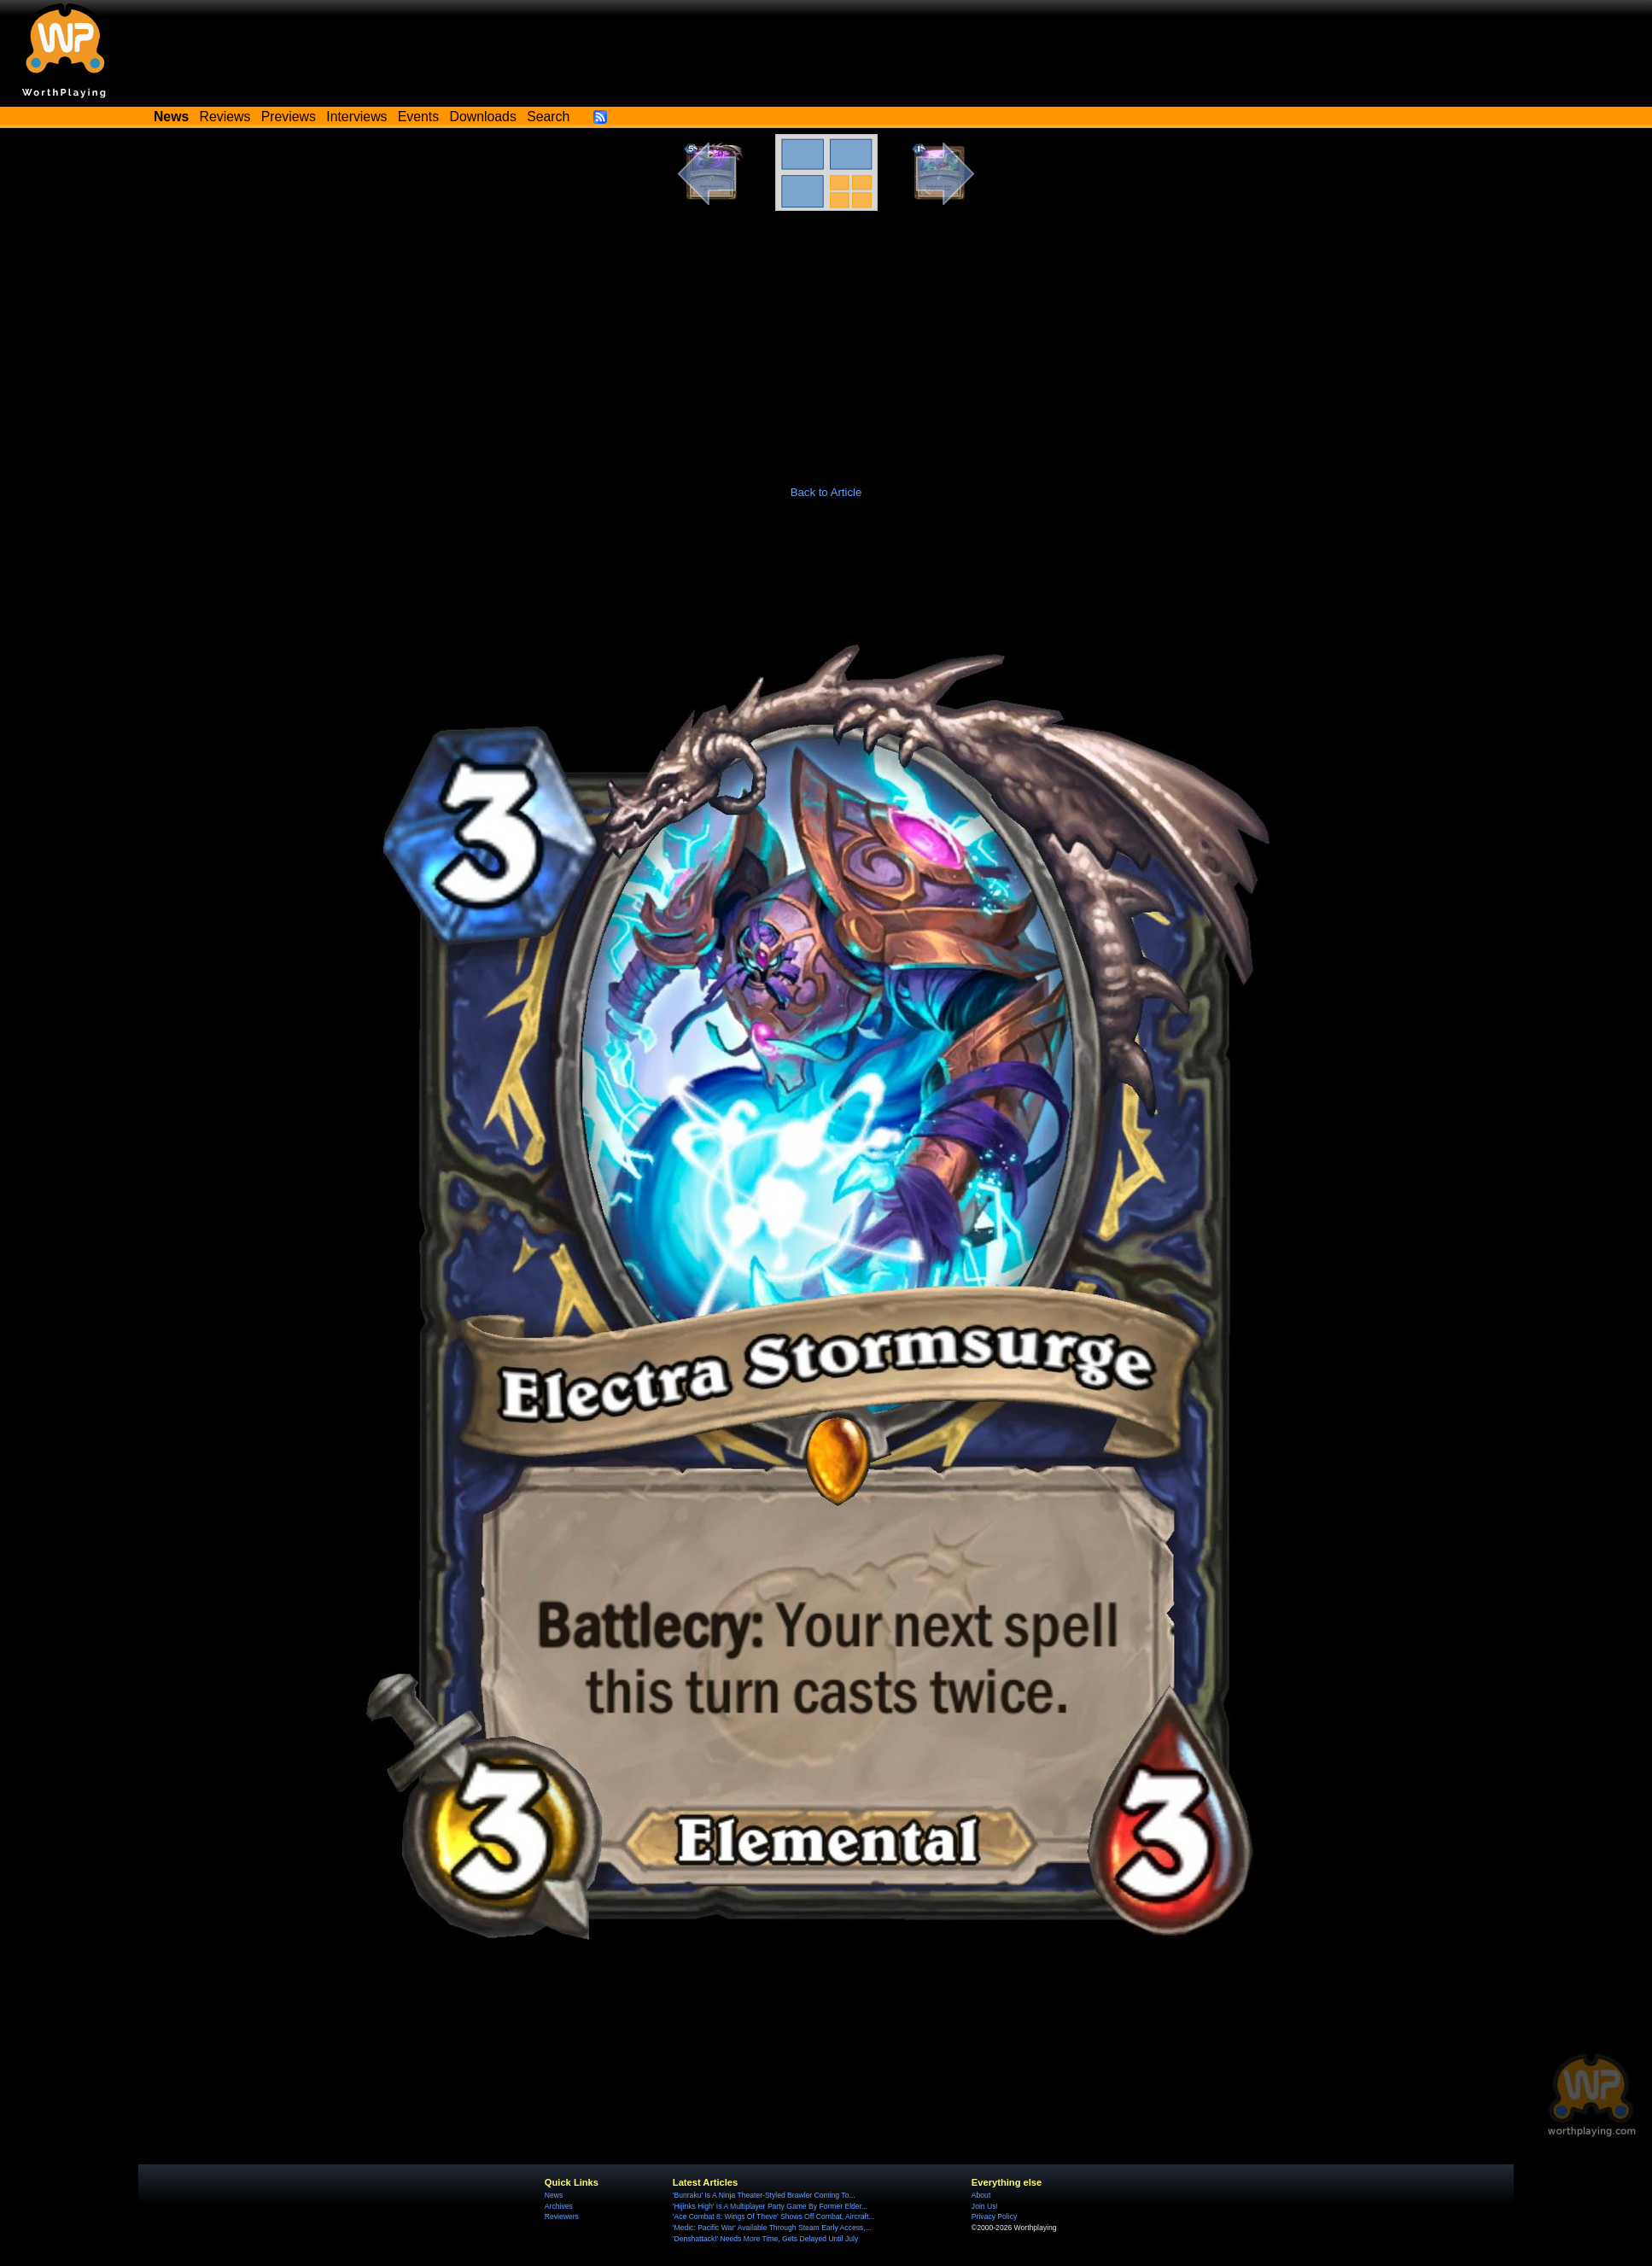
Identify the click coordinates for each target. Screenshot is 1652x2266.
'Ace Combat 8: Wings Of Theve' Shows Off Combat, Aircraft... (774, 2216)
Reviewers (562, 2216)
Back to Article (826, 492)
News (554, 2195)
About (981, 2195)
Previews (288, 116)
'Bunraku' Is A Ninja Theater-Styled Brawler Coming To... (764, 2195)
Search (548, 116)
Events (418, 116)
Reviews (225, 116)
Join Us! (985, 2206)
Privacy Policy (994, 2216)
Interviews (356, 116)
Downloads (483, 116)
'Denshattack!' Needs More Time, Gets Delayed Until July (765, 2238)
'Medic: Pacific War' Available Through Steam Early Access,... (772, 2227)
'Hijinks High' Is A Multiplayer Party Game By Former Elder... (770, 2206)
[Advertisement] (826, 338)
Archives (559, 2206)
